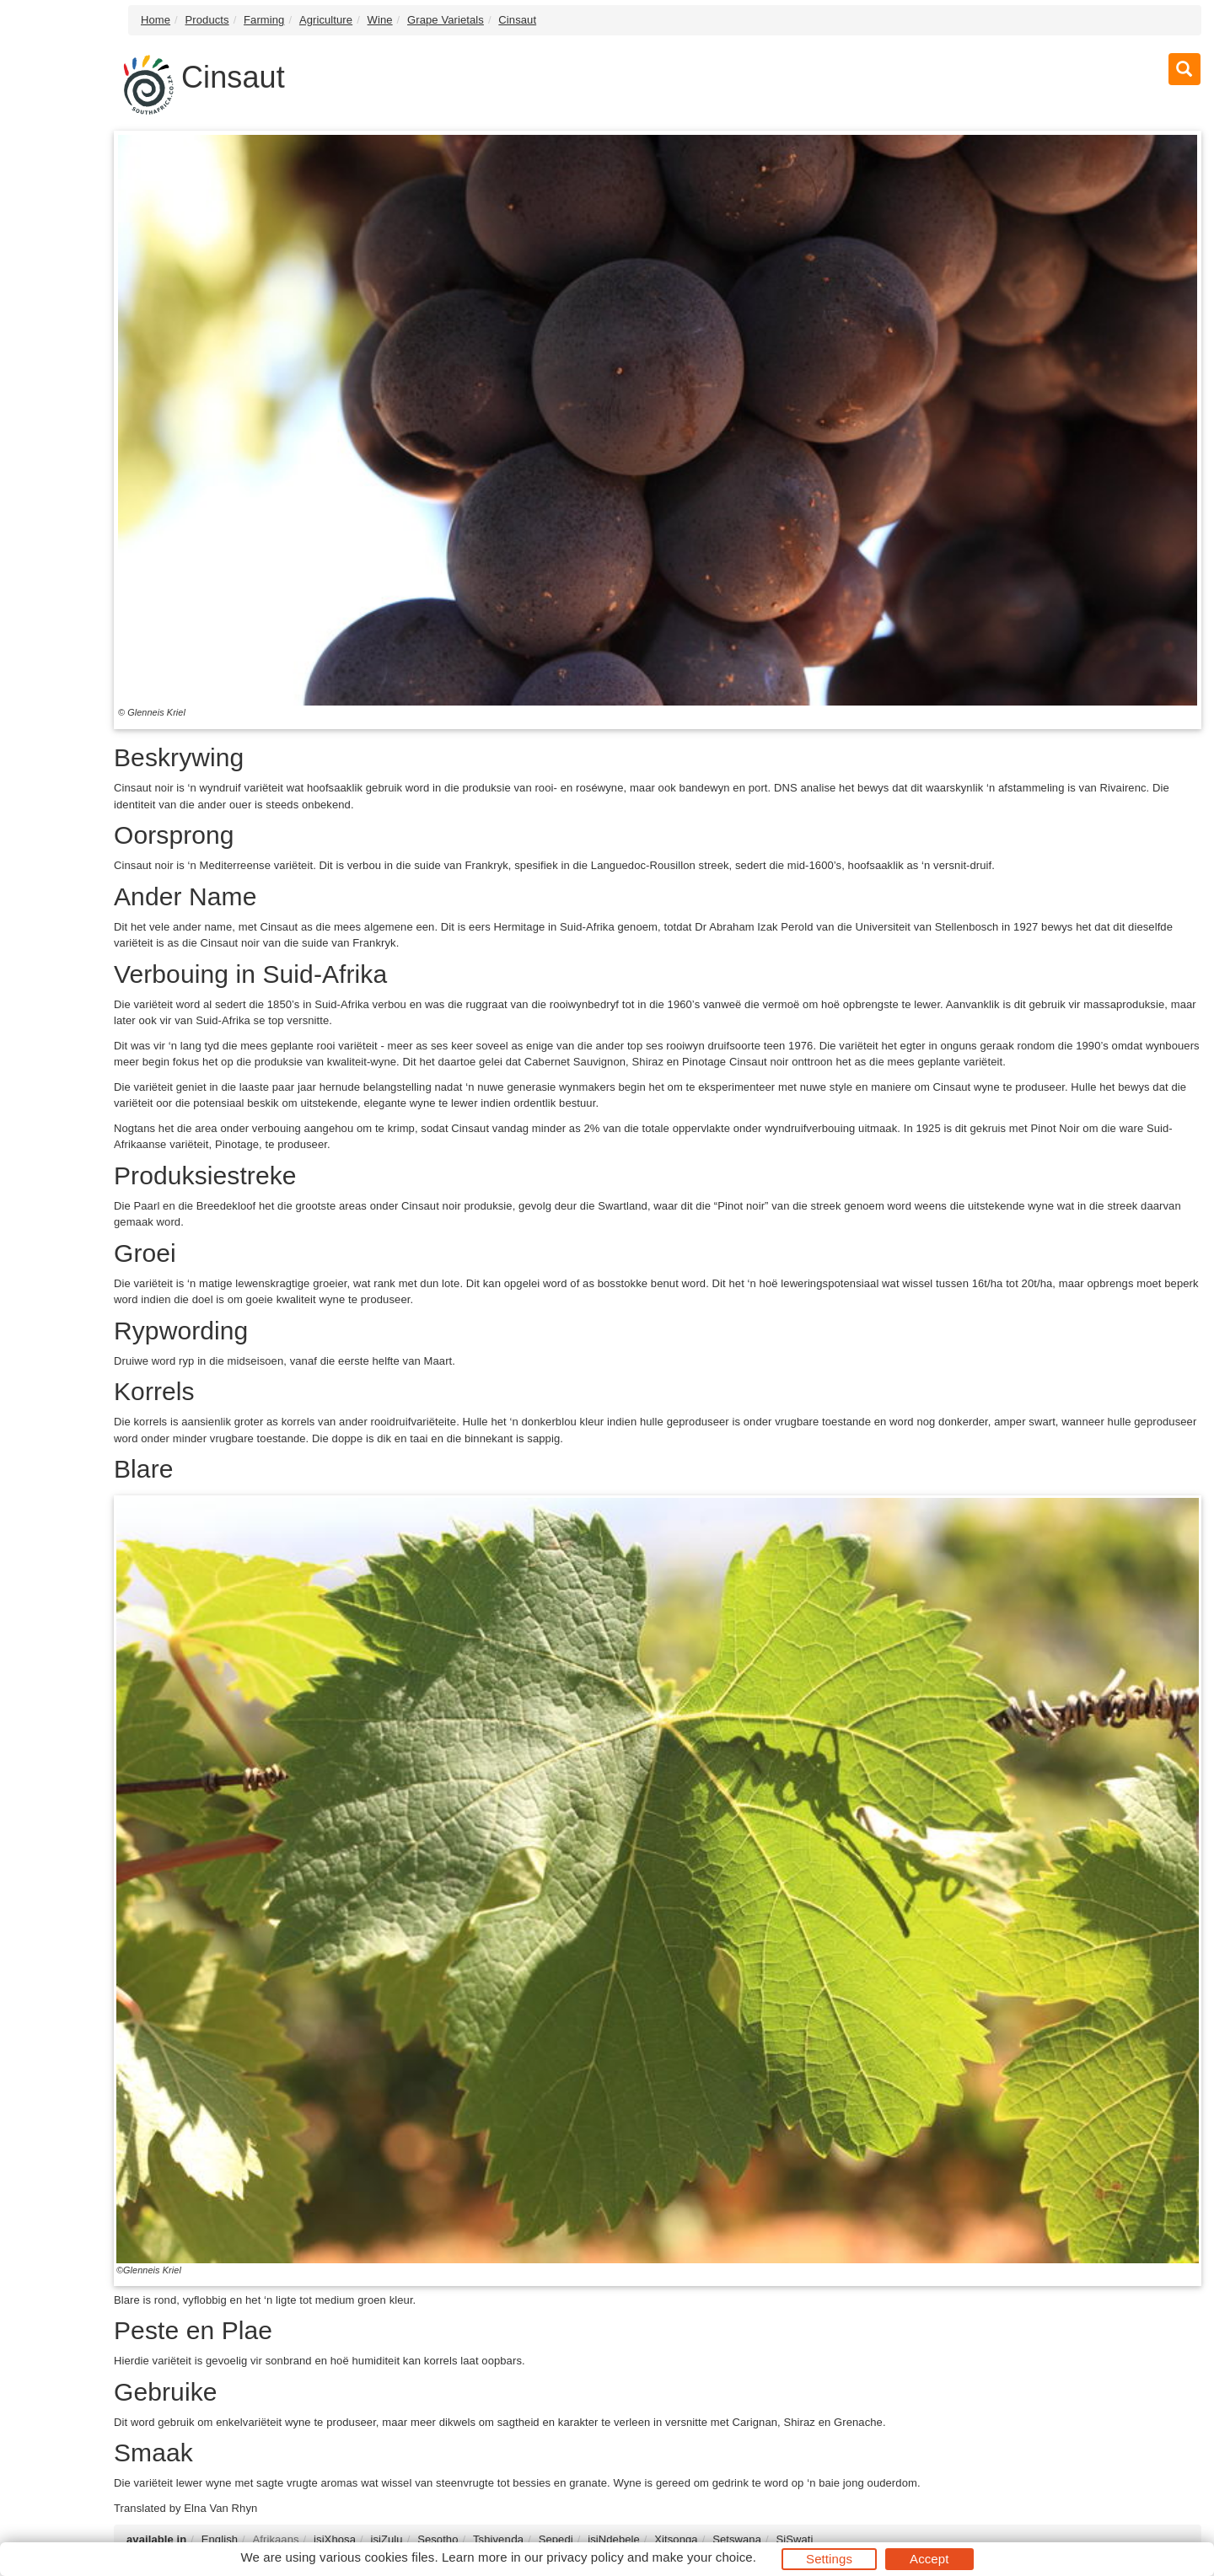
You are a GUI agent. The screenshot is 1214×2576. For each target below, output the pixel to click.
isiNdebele (614, 2539)
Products (207, 19)
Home (155, 19)
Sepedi (556, 2539)
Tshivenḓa (498, 2539)
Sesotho (437, 2539)
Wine (380, 19)
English (219, 2539)
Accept (929, 2559)
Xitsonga (675, 2539)
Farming (264, 19)
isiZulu (386, 2539)
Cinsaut (517, 19)
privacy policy (584, 2557)
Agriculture (325, 19)
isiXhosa (335, 2539)
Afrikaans (276, 2539)
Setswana (736, 2539)
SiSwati (794, 2539)
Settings (829, 2559)
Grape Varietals (445, 19)
